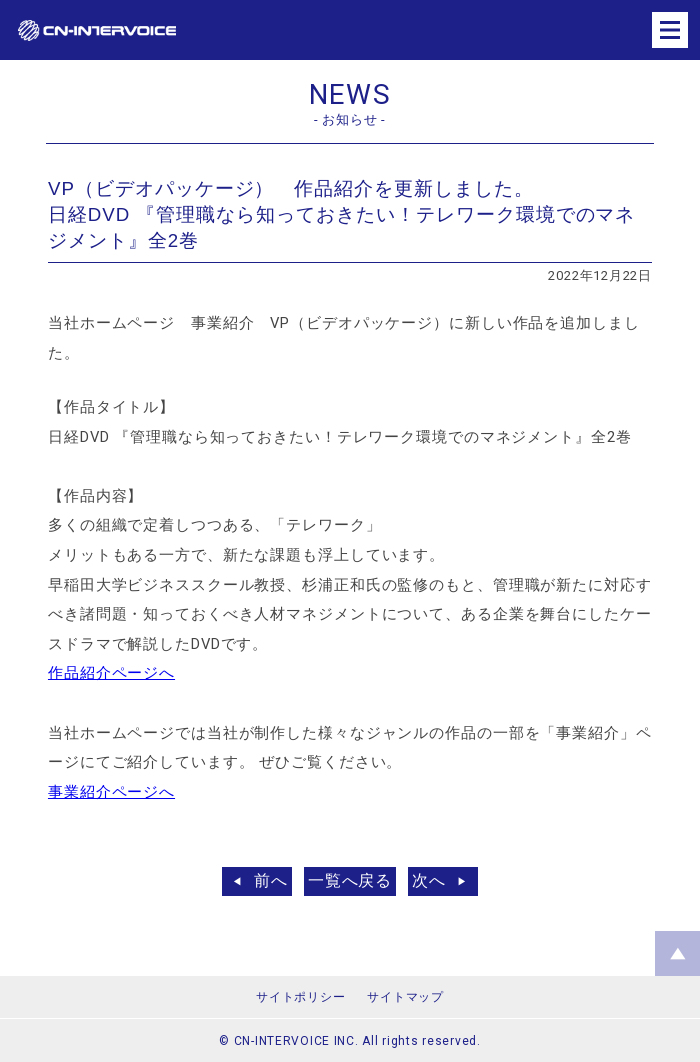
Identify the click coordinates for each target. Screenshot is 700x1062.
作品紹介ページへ (111, 673)
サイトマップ (405, 997)
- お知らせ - (350, 119)
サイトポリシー (300, 997)
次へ (429, 880)
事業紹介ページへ (111, 792)
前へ (271, 880)
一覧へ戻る (350, 880)
